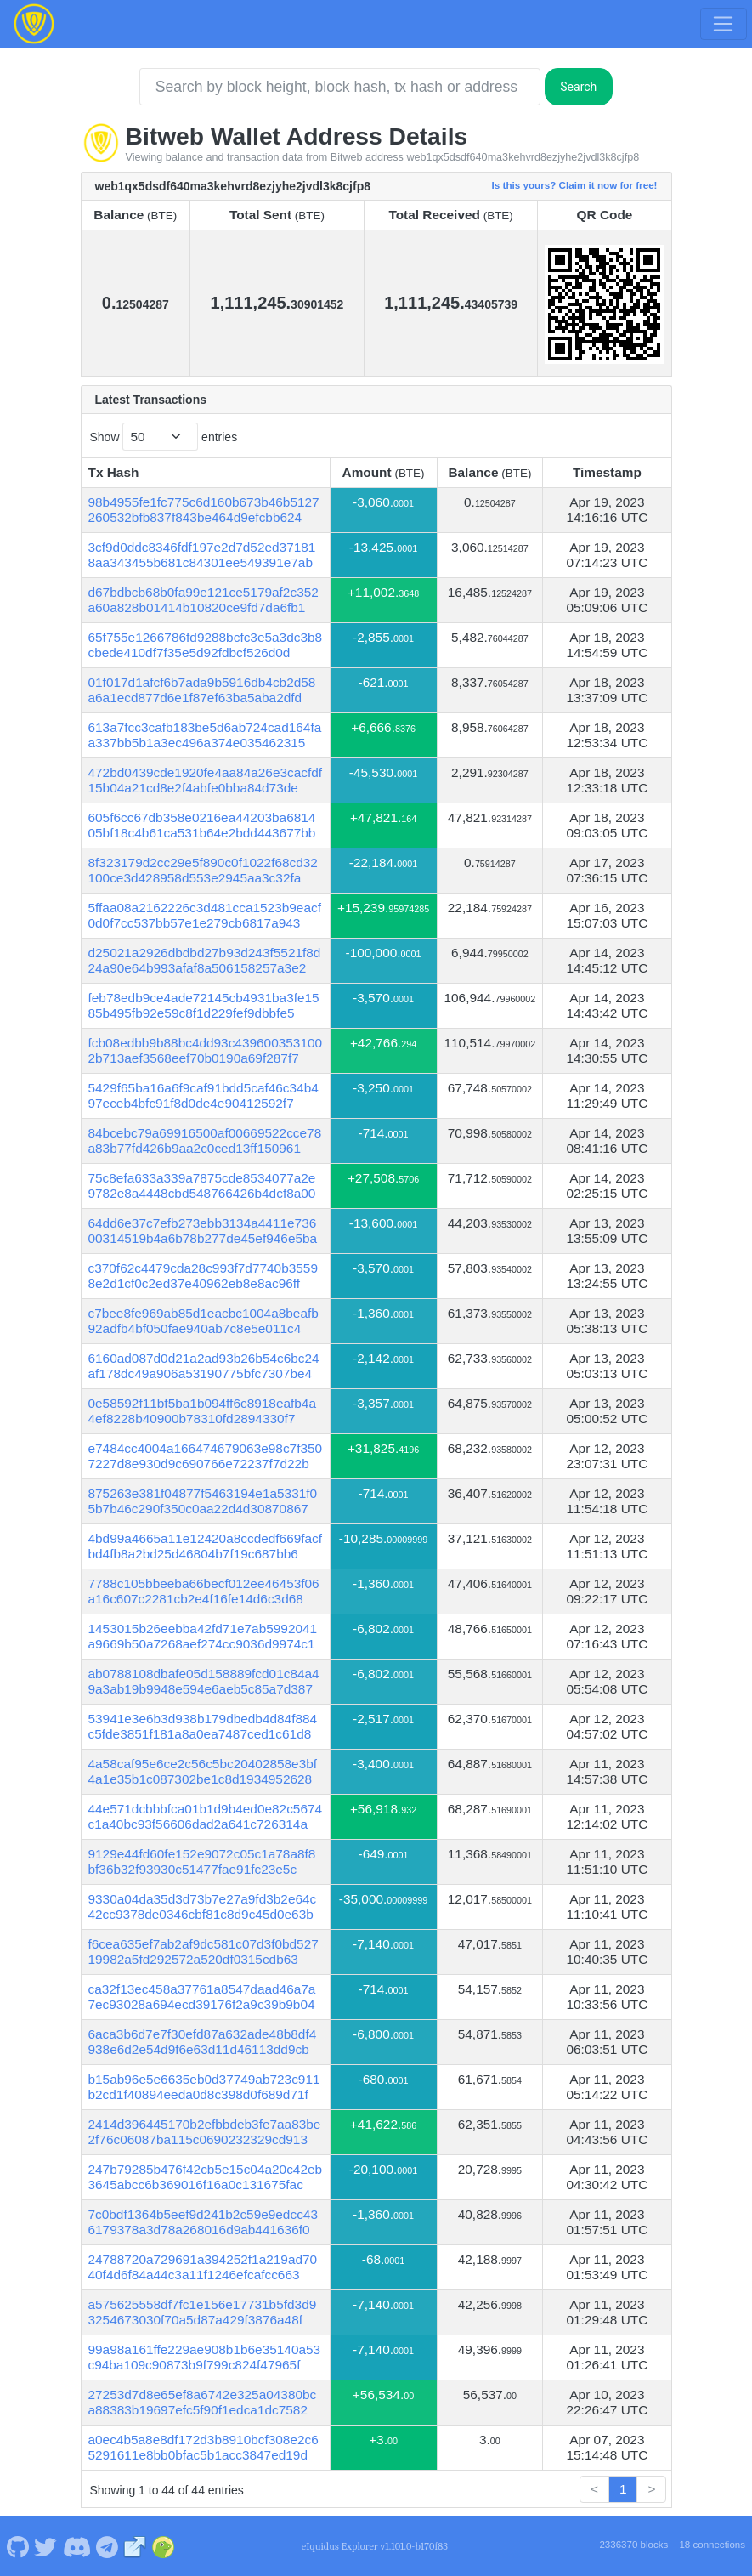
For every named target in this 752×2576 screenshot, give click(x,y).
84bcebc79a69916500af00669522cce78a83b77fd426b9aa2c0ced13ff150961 (205, 1140)
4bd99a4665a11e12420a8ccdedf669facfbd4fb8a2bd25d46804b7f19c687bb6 (205, 1546)
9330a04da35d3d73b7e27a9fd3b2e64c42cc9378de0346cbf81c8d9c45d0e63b (202, 1906)
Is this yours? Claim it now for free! (575, 184)
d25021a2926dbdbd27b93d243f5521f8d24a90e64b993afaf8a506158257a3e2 (204, 960)
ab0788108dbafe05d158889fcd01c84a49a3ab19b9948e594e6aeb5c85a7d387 (203, 1681)
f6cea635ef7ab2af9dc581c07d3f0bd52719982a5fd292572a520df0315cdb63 (203, 1951)
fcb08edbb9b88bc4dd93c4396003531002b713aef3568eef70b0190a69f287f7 (205, 1050)
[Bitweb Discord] (76, 2546)
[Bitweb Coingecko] (163, 2546)
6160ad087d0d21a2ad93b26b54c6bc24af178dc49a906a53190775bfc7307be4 (203, 1366)
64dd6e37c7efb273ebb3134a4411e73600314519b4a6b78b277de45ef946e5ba (203, 1230)
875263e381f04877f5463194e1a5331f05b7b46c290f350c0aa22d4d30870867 (203, 1501)
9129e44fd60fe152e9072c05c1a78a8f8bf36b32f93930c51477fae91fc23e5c (202, 1861)
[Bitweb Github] (17, 2546)
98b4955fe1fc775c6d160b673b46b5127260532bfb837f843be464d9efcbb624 (203, 510)
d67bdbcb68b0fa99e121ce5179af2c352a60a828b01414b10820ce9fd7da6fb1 (203, 600)
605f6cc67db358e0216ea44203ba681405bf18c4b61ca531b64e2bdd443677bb (202, 825)
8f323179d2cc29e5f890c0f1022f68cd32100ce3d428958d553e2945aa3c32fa (203, 870)
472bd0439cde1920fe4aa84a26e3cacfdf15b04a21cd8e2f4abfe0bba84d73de (205, 780)
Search (578, 87)
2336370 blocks (633, 2544)
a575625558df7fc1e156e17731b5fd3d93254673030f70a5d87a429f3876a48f (202, 2312)
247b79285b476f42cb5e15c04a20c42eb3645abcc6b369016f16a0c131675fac (205, 2177)
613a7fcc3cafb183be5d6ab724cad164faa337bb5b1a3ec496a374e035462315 (205, 735)
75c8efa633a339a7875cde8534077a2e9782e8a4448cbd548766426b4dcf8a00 (202, 1185)
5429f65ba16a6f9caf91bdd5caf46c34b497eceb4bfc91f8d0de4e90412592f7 (203, 1095)
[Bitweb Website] (135, 2546)
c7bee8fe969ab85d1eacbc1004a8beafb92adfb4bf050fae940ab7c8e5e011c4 (203, 1321)
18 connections (712, 2544)
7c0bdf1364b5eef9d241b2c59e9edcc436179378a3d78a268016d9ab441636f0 (203, 2222)
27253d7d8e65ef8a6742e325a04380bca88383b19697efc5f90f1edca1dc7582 (202, 2402)
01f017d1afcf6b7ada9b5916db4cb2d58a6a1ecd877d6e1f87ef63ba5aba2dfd (202, 690)
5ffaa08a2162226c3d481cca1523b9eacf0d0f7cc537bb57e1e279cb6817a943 (204, 915)
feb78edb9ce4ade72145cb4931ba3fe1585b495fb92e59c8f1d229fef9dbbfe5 (203, 1005)
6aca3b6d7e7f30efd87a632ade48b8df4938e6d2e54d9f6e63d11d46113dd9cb (202, 2042)
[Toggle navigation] (723, 24)
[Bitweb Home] (34, 24)
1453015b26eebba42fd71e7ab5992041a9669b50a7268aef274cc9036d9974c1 (203, 1636)
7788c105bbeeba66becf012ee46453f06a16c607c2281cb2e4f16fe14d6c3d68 (203, 1591)
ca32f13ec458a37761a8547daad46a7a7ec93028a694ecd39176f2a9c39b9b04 (202, 1996)
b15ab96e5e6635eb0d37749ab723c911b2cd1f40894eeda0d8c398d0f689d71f (204, 2087)
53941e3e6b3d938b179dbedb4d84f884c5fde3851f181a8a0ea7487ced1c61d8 (203, 1726)
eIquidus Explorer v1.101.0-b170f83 (375, 2546)
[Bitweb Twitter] (46, 2546)
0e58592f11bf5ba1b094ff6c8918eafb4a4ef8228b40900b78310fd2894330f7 (202, 1411)
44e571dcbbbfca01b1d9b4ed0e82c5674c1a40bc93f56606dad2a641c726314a (205, 1816)
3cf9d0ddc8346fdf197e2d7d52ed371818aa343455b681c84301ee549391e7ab (202, 555)
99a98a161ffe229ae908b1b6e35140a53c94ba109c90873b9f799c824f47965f (204, 2357)
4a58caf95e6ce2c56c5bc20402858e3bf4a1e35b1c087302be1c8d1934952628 (203, 1771)
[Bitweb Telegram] (107, 2546)
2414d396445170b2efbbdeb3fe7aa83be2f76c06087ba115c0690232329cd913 (204, 2132)
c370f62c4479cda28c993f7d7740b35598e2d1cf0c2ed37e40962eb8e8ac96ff (203, 1276)
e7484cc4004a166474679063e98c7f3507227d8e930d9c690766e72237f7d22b (205, 1456)
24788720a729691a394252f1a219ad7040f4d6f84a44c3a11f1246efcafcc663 (203, 2267)
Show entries (164, 437)
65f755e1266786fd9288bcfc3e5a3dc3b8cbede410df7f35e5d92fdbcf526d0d (205, 645)
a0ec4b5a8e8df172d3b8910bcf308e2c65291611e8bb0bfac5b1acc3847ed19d (203, 2447)
